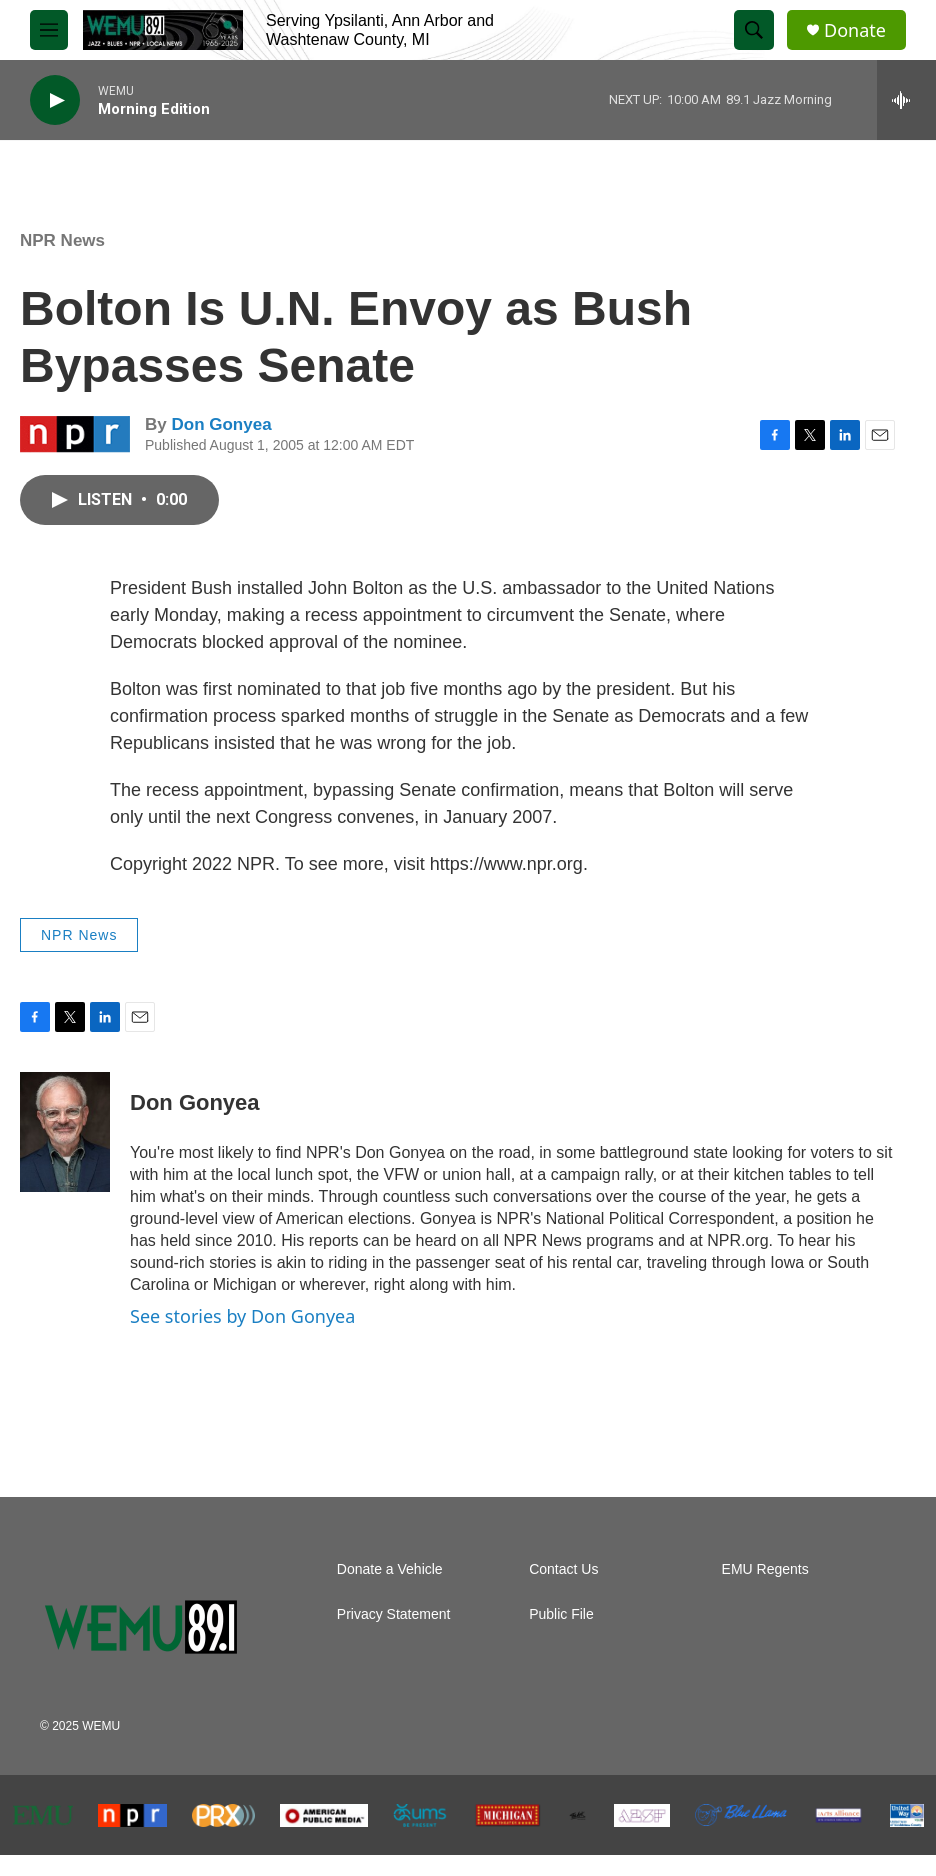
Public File (561, 1614)
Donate (855, 30)
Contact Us (563, 1569)
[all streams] (906, 100)
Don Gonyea (221, 424)
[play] (55, 100)
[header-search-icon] (754, 30)
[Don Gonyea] (65, 1132)
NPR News (62, 240)
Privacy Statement (394, 1614)
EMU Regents (765, 1569)
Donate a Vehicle (390, 1569)
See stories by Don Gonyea (242, 1316)
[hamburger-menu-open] (49, 30)
